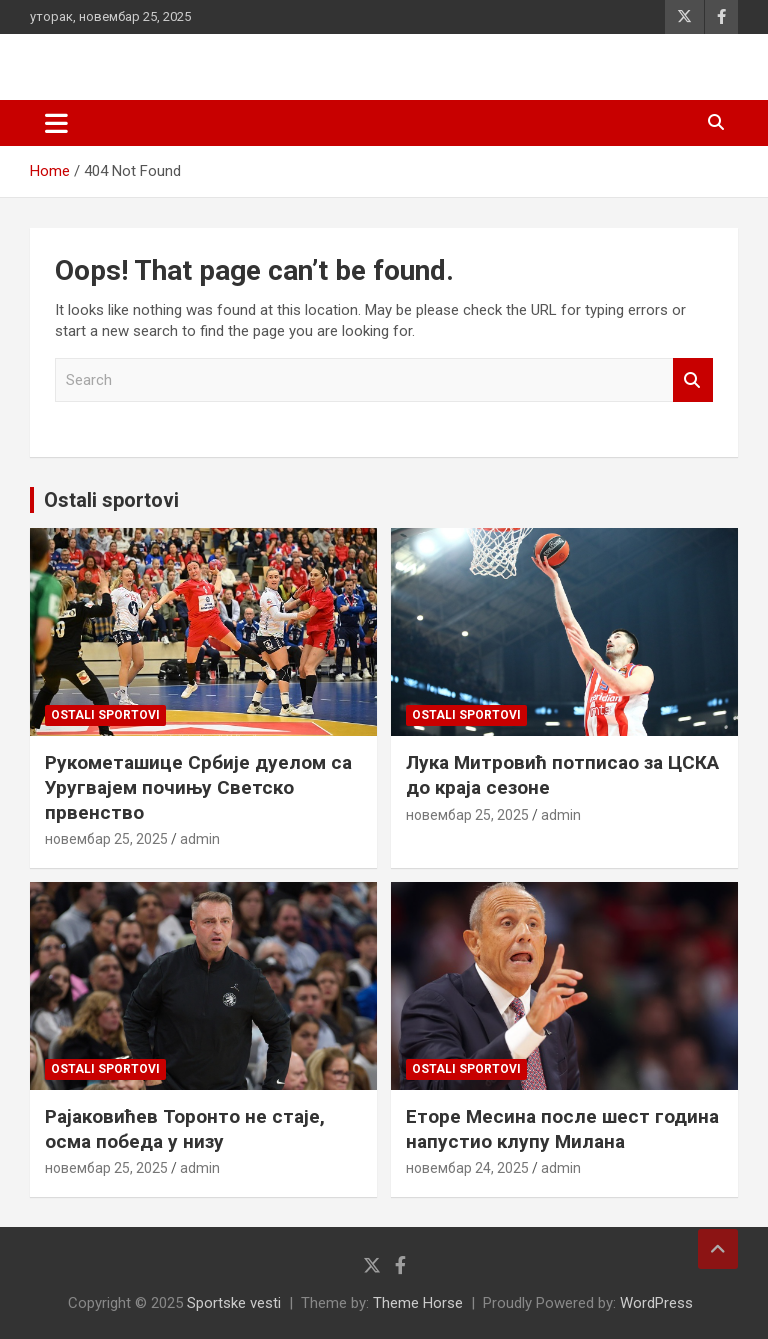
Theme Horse (418, 1303)
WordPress (656, 1303)
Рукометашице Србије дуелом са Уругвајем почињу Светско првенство (198, 787)
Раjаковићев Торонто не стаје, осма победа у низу (185, 1129)
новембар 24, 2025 (467, 1168)
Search (693, 380)
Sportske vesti (234, 1303)
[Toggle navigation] (56, 123)
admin (200, 839)
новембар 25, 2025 (106, 839)
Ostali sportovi (111, 500)
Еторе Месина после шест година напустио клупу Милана (562, 1129)
